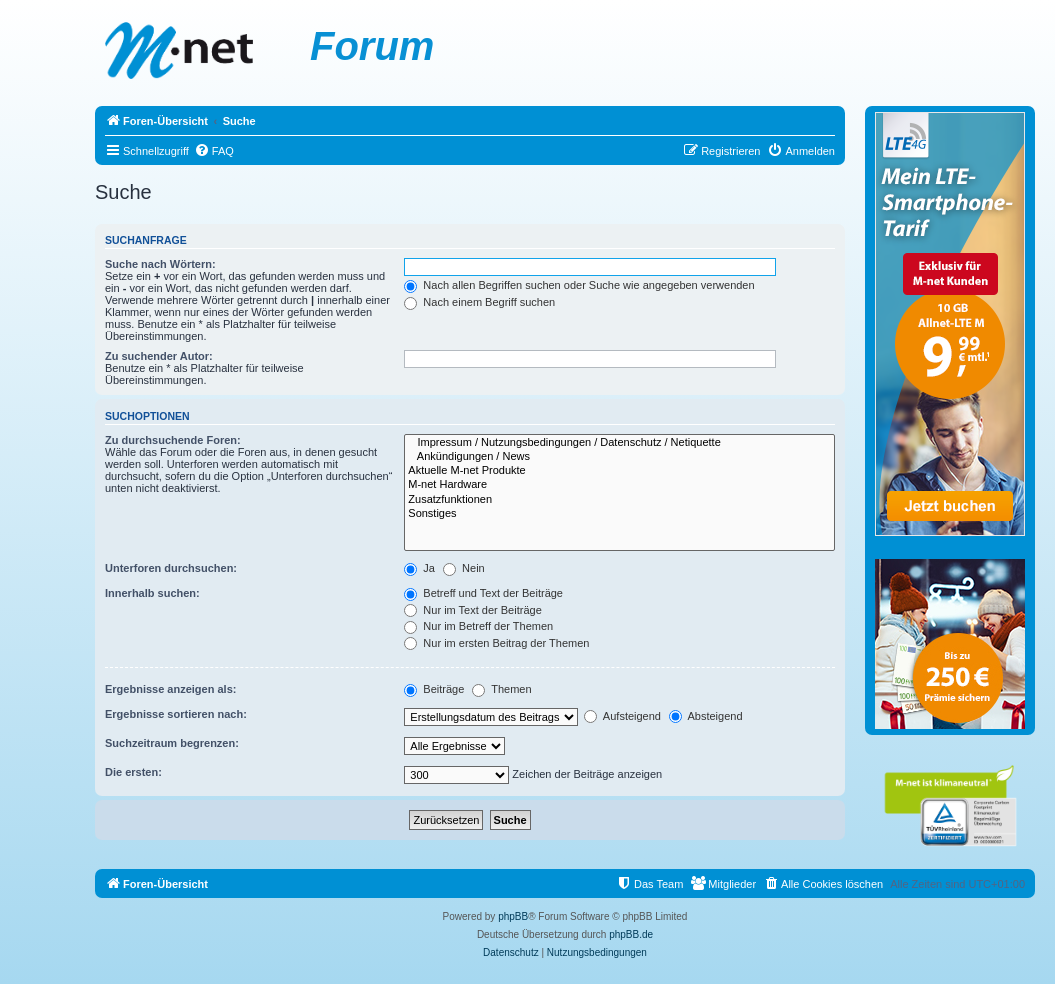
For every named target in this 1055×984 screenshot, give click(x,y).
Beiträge (434, 689)
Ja (419, 568)
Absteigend (706, 716)
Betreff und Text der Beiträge (483, 593)
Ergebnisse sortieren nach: (176, 714)
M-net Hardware (619, 485)
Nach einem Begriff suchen (479, 302)
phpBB (513, 916)
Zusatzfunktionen (619, 500)
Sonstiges (619, 514)
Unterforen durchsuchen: (171, 568)
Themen (501, 689)
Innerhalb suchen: (152, 593)
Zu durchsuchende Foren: (173, 440)
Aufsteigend (622, 716)
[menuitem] (214, 151)
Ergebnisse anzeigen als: (170, 689)
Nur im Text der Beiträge (472, 610)
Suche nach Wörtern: (160, 264)
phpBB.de (631, 934)
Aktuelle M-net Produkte (619, 471)
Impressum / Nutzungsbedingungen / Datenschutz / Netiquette (619, 443)
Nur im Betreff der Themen (478, 626)
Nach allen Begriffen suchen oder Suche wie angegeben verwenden (579, 285)
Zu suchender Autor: (159, 356)
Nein (464, 568)
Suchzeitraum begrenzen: (172, 743)
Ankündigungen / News (619, 457)
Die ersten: (133, 772)
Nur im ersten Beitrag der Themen (496, 643)
